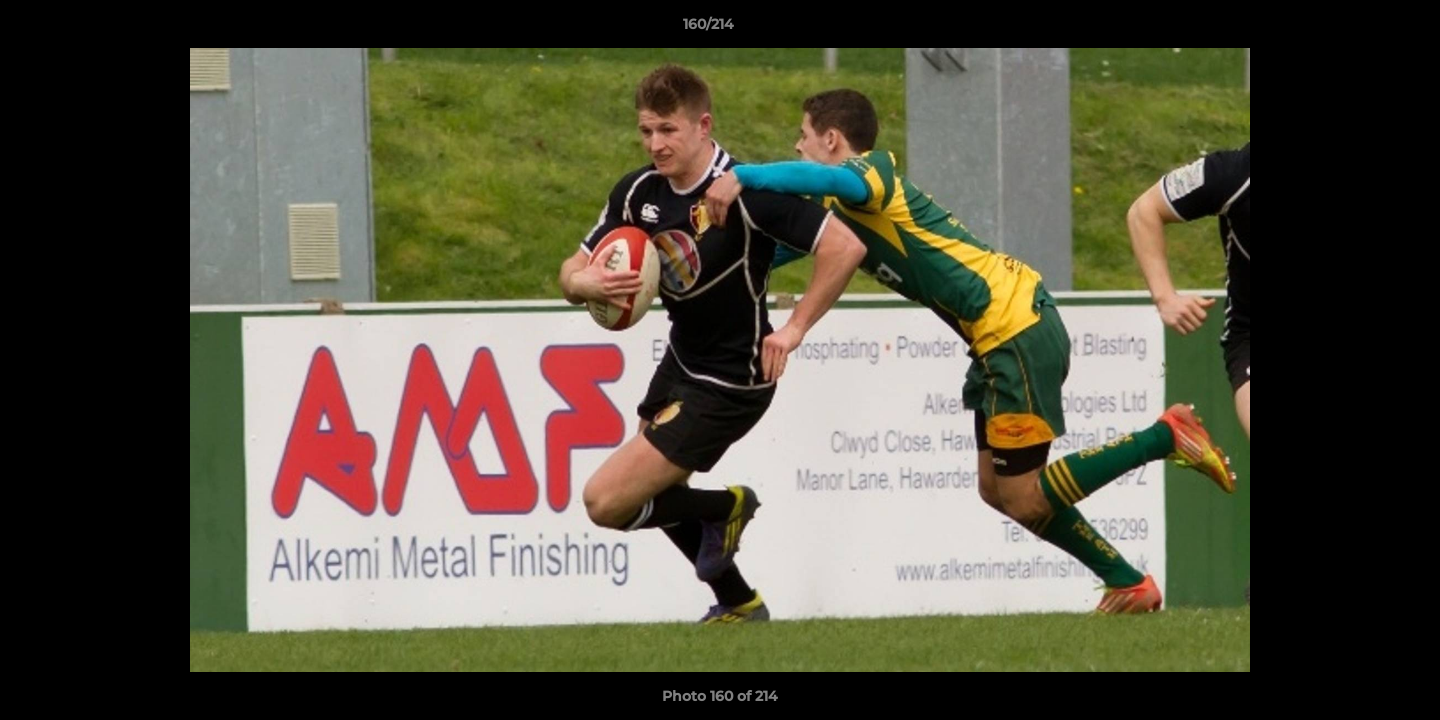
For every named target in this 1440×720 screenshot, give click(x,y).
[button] (1356, 29)
